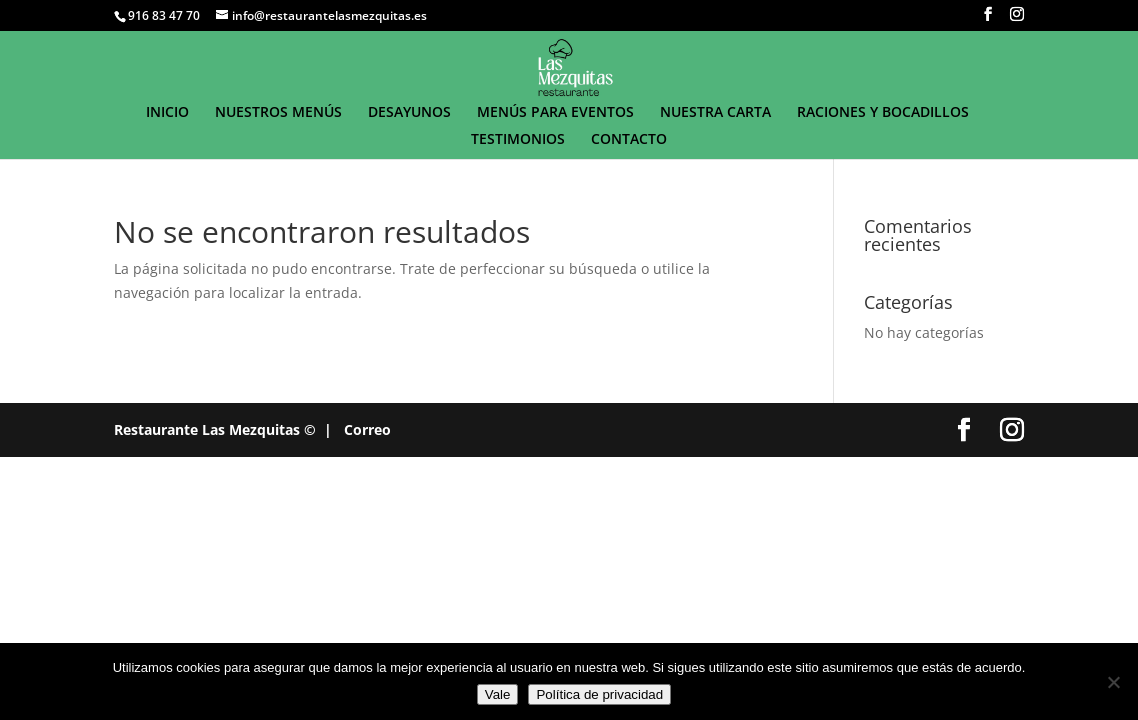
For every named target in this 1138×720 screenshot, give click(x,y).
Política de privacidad (599, 694)
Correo (367, 429)
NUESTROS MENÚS (278, 113)
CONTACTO (629, 140)
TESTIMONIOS (518, 140)
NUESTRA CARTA (715, 113)
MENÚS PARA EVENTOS (555, 113)
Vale (498, 694)
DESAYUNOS (409, 113)
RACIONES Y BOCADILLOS (883, 113)
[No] (1113, 682)
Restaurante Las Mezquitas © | (223, 429)
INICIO (167, 113)
